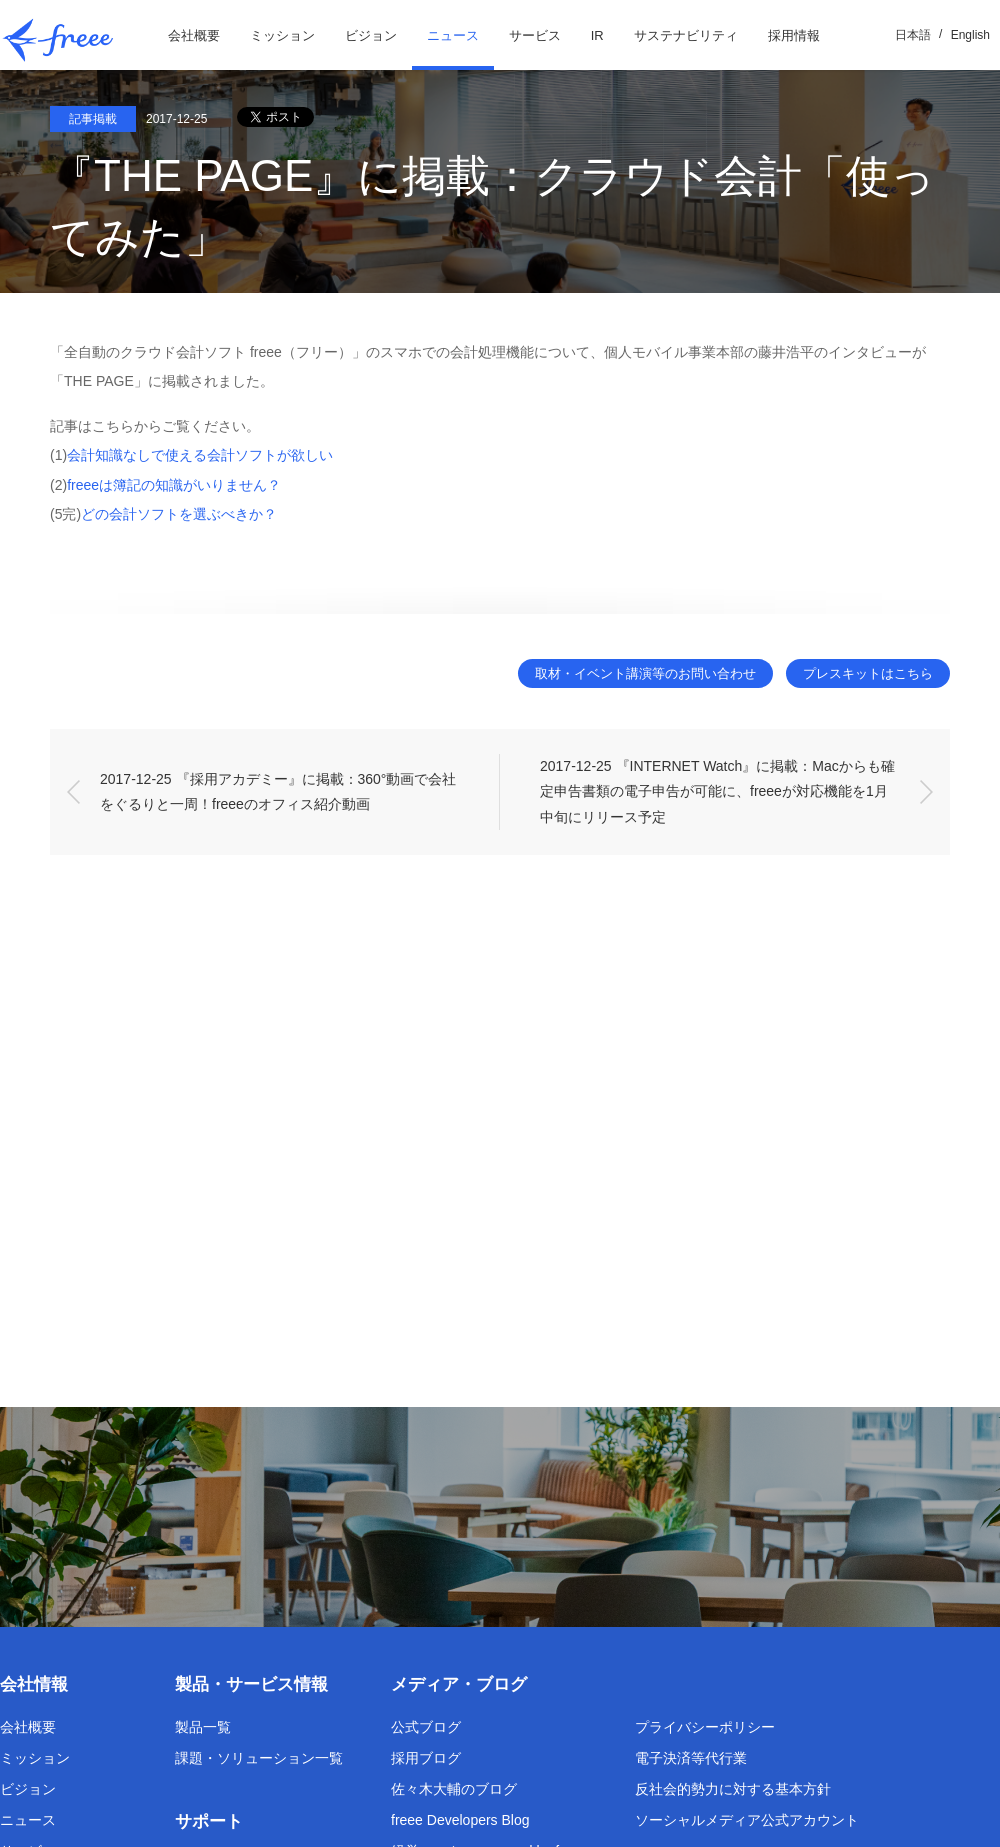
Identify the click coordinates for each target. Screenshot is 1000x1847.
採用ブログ (426, 1758)
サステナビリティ (686, 35)
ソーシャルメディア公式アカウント (747, 1820)
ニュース (453, 35)
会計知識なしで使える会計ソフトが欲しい (200, 455)
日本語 (913, 35)
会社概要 (194, 35)
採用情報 (794, 35)
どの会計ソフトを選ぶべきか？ (179, 514)
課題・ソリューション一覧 (259, 1758)
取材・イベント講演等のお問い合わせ (636, 673)
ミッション (282, 35)
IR (597, 35)
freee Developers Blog (460, 1820)
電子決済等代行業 (691, 1758)
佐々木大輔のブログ (454, 1789)
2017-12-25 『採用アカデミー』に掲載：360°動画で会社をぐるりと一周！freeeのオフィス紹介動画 (278, 791)
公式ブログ (426, 1727)
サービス (535, 35)
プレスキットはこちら (865, 673)
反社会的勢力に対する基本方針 (733, 1789)
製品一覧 (203, 1727)
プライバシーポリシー (705, 1727)
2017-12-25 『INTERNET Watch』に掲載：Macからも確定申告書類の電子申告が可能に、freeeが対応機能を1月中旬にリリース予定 (717, 792)
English (970, 35)
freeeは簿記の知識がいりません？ (174, 485)
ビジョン (371, 35)
